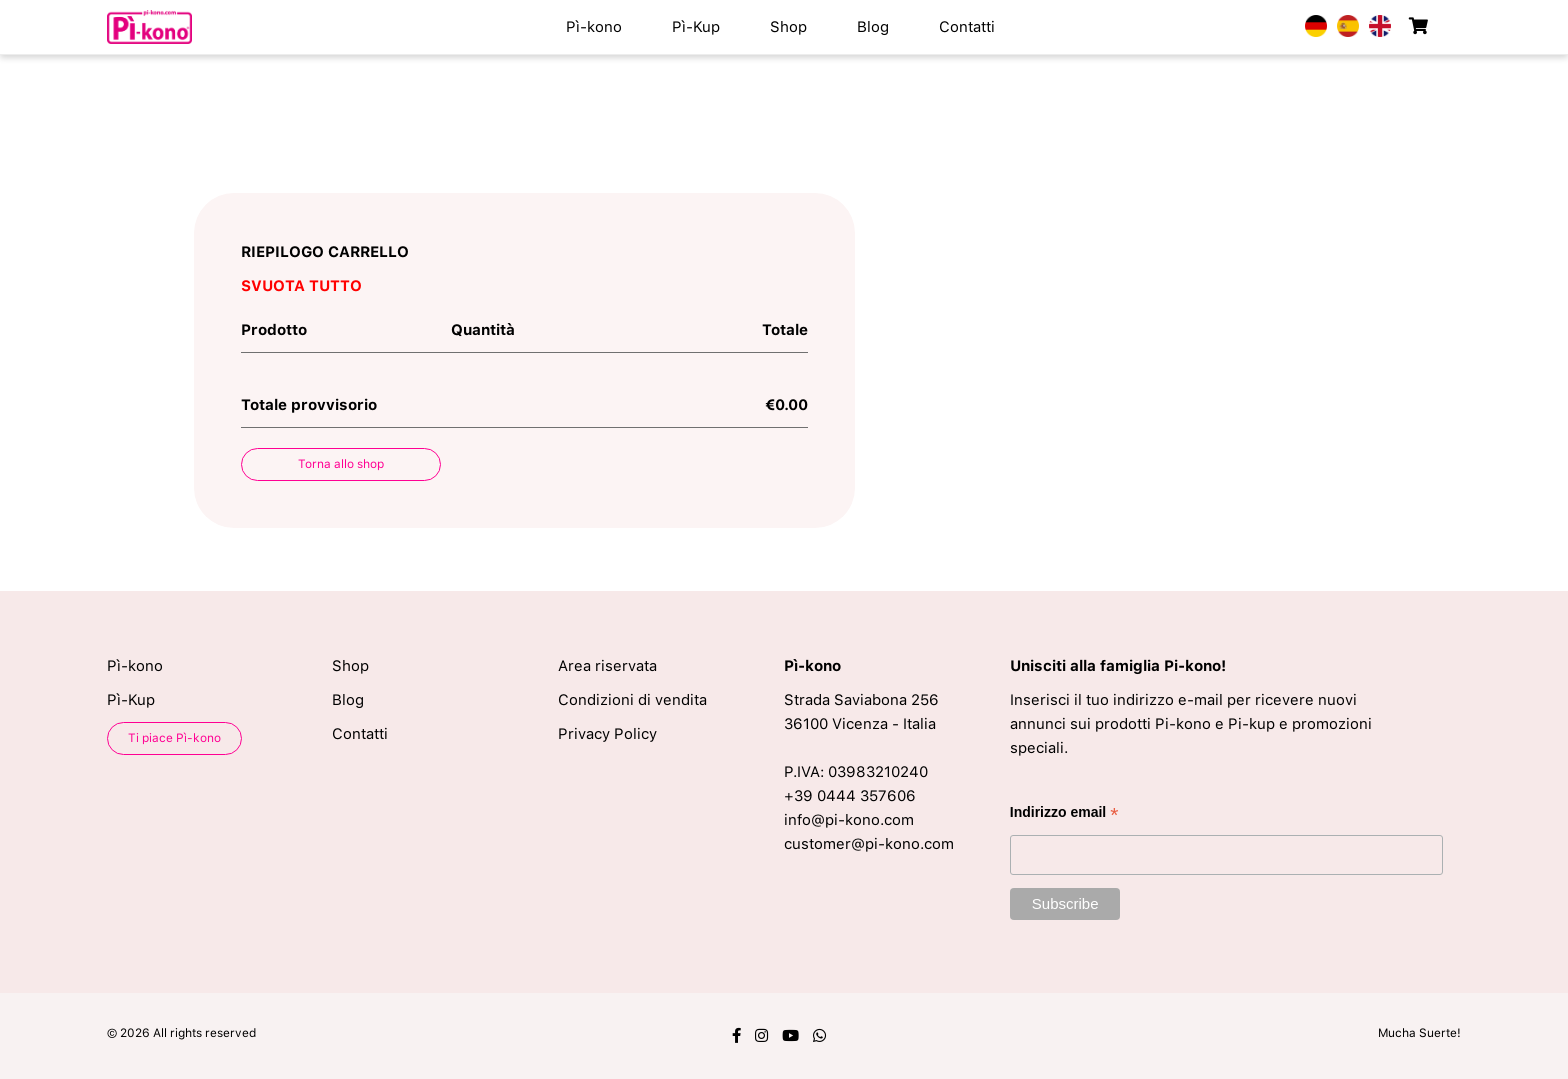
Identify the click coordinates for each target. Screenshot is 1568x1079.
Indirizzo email (1064, 814)
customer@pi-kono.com (869, 844)
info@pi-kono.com (849, 820)
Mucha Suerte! (1419, 1033)
